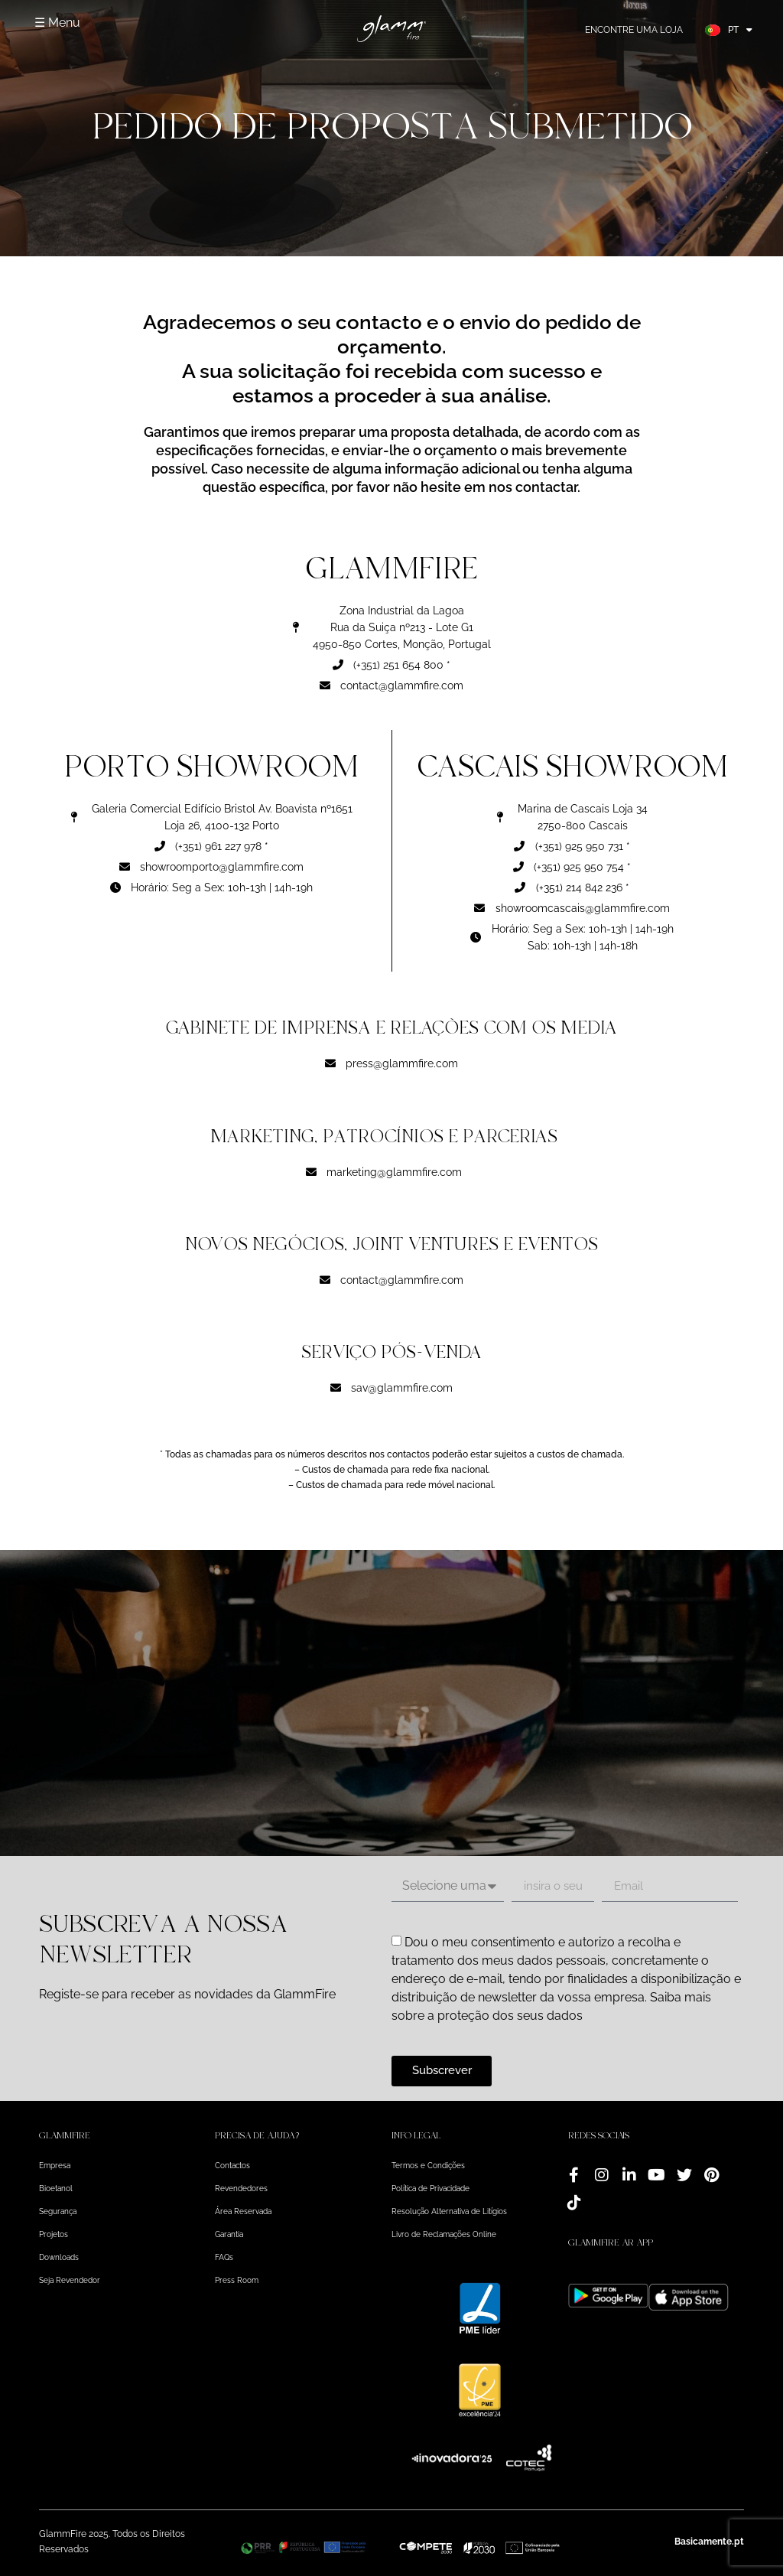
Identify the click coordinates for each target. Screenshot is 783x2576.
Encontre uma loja (634, 29)
